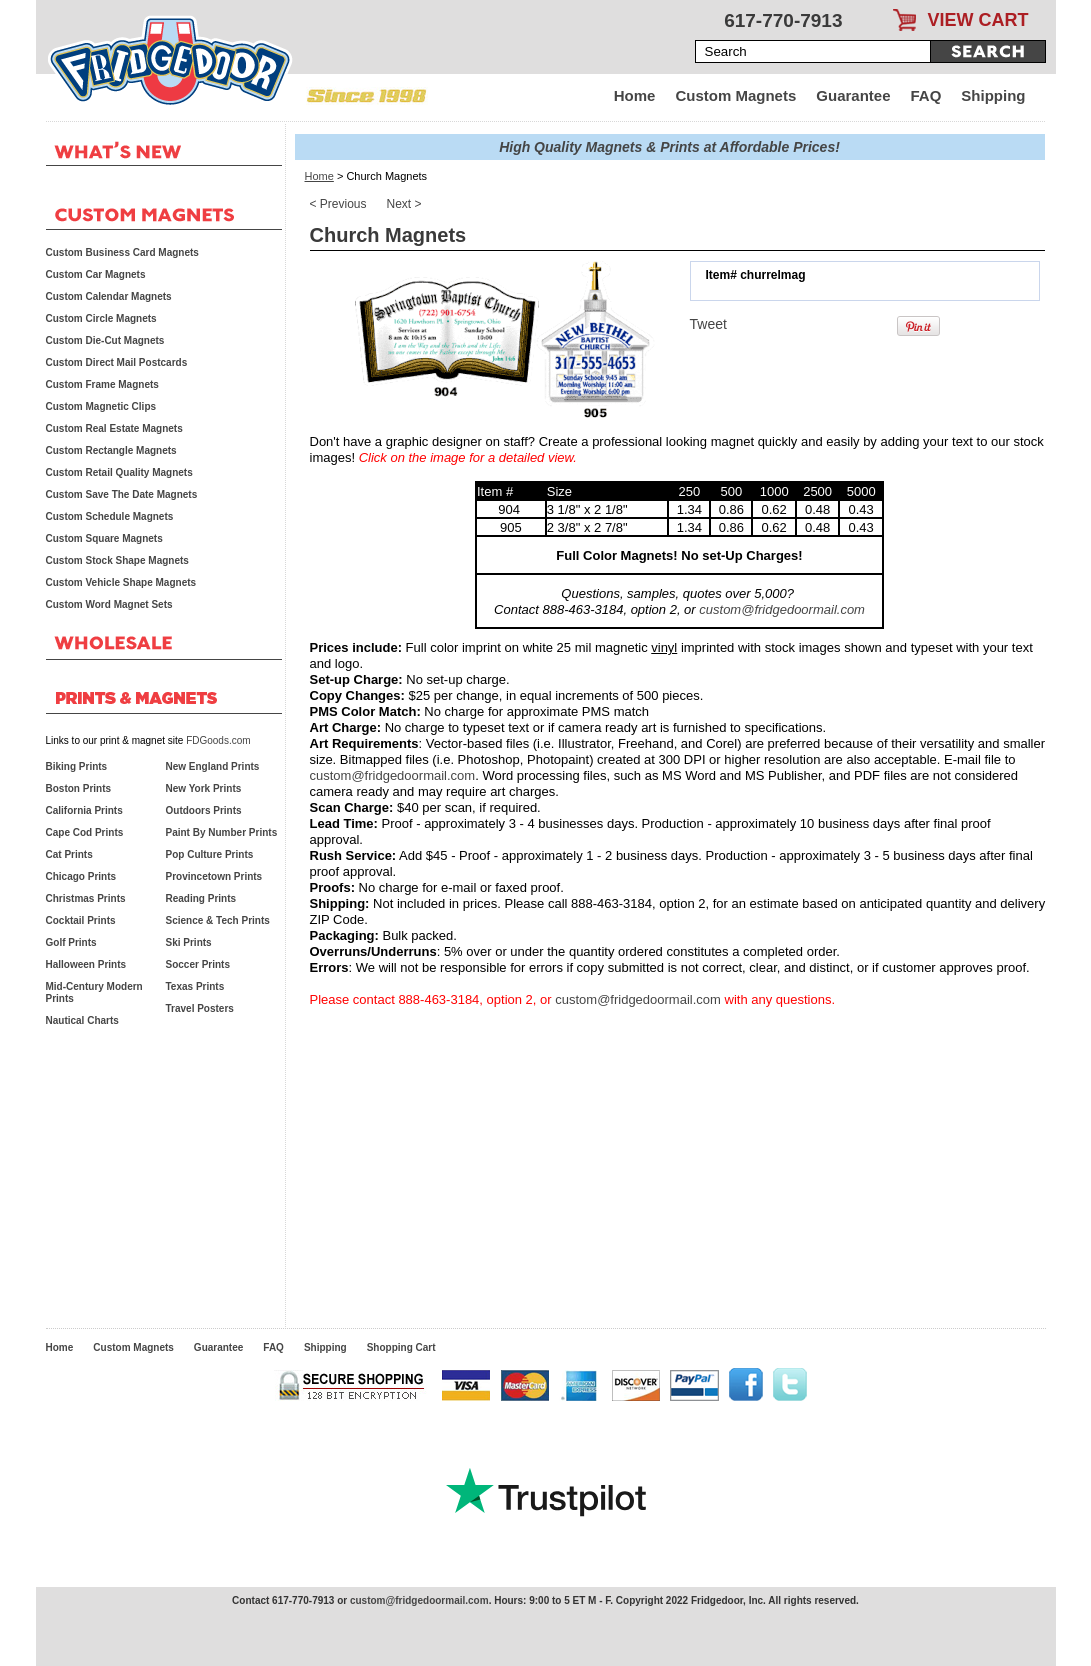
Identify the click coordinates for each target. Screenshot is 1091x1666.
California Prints (84, 810)
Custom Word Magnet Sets (109, 604)
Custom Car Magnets (96, 274)
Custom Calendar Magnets (109, 296)
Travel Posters (200, 1008)
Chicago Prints (81, 876)
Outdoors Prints (204, 810)
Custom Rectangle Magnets (111, 450)
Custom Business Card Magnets (122, 252)
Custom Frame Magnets (102, 384)
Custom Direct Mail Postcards (117, 362)
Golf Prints (71, 942)
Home (635, 95)
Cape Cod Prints (85, 832)
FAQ (926, 95)
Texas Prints (195, 986)
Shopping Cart (401, 1347)
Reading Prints (201, 898)
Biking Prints (77, 766)
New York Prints (204, 788)
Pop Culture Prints (210, 854)
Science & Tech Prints (218, 920)
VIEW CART (978, 20)
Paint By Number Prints (222, 832)
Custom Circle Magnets (101, 318)
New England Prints (213, 766)
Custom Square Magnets (104, 538)
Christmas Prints (86, 898)
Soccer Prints (198, 964)
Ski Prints (189, 942)
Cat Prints (69, 854)
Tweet (708, 324)
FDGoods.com (218, 740)
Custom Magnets (735, 95)
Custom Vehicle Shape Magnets (121, 582)
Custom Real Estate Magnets (114, 428)
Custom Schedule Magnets (110, 516)
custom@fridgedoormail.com (782, 609)
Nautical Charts (82, 1020)
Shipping (993, 95)
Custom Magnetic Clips (101, 406)
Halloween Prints (86, 964)
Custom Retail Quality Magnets (119, 472)
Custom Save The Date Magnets (122, 494)
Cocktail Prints (81, 920)
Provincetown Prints (214, 876)
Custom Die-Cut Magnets (105, 340)
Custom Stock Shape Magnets (117, 560)
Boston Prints (79, 788)
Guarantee (853, 95)
